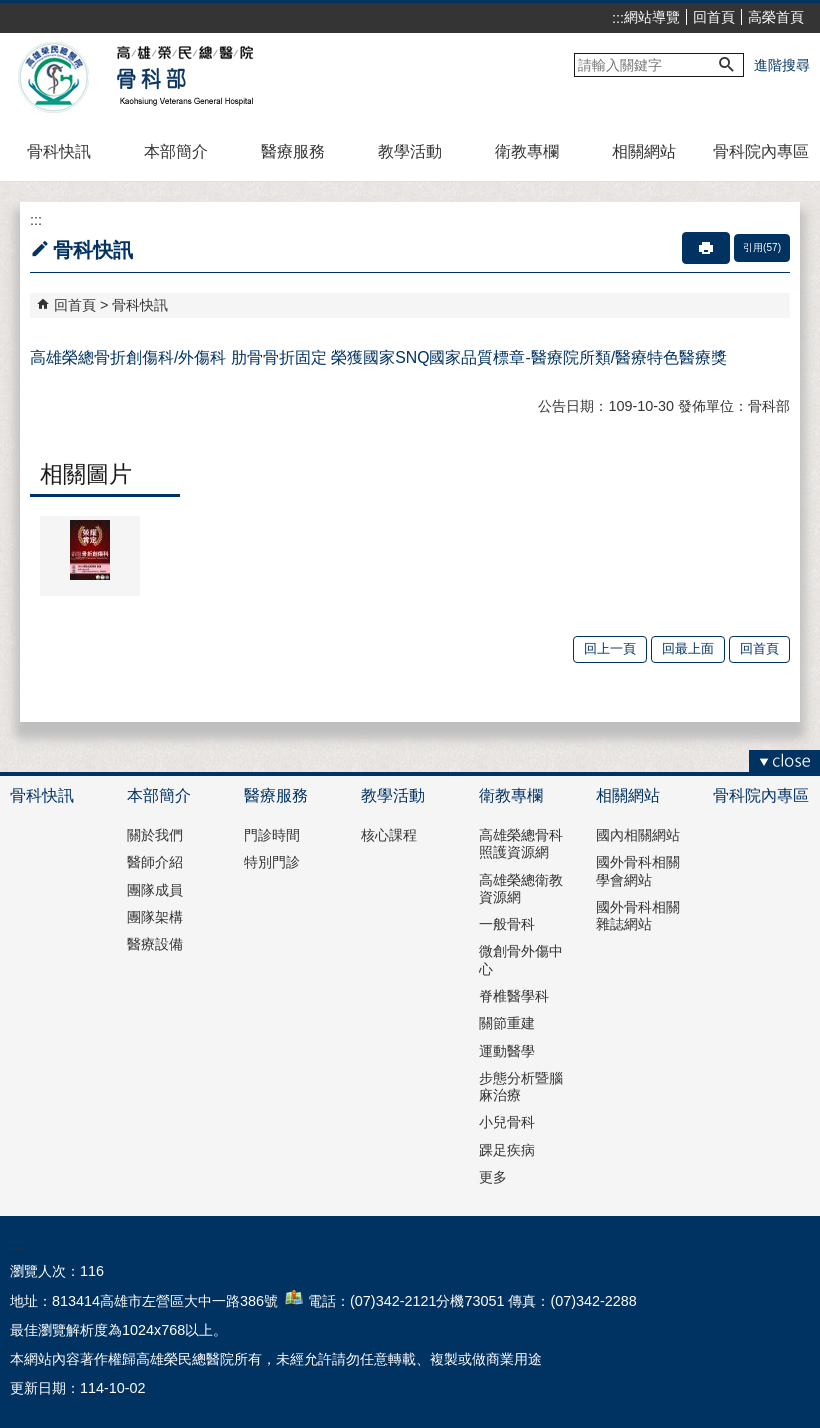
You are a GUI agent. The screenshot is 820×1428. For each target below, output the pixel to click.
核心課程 (389, 835)
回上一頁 (610, 648)
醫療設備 (155, 944)
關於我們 (155, 835)
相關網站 (644, 151)
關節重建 (507, 1023)
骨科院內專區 (761, 151)
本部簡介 (176, 151)
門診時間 (272, 835)
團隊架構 (155, 917)
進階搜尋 (782, 65)
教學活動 (410, 151)
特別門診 (272, 862)
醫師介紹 (155, 862)
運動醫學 (507, 1051)
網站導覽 (652, 17)
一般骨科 (507, 924)
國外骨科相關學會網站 (638, 870)
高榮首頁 (776, 17)
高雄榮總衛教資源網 (521, 888)
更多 (493, 1177)
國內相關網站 (638, 835)
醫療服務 (293, 151)
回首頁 (714, 17)
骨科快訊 (59, 151)
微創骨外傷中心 (521, 959)
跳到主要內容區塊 (10, 10)
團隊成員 (155, 890)
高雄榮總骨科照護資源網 (521, 843)
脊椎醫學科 (514, 996)
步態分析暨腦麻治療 (521, 1086)
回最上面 (688, 648)
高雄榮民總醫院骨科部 (183, 78)
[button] (727, 65)
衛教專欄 (527, 151)
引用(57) (762, 247)
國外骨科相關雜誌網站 (638, 915)
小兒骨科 (507, 1122)
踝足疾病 (507, 1150)
